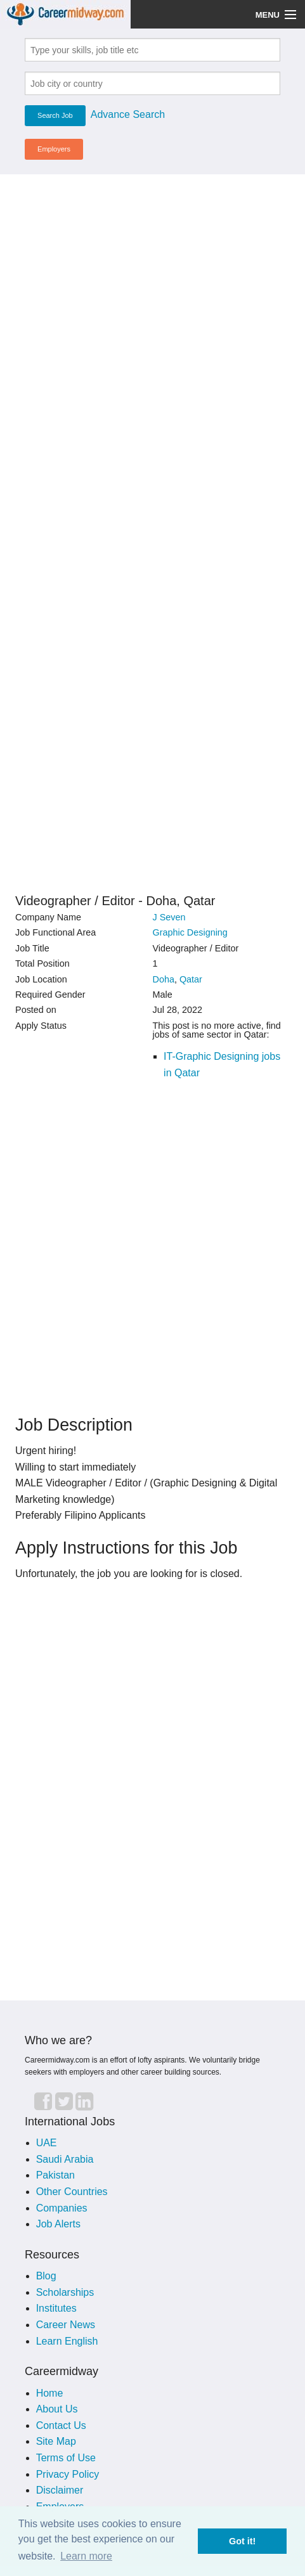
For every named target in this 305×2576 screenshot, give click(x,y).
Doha (163, 979)
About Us (57, 2409)
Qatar (190, 979)
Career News (65, 2324)
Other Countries (72, 2191)
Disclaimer (60, 2490)
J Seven (168, 917)
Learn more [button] (86, 2556)
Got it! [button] (242, 2541)
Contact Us (61, 2425)
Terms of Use (66, 2457)
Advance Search (128, 114)
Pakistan (55, 2175)
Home (49, 2393)
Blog (46, 2275)
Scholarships (65, 2292)
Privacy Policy (68, 2474)
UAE (46, 2142)
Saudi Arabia (65, 2159)
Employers (53, 149)
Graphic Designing (189, 932)
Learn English (67, 2341)
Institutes (56, 2308)
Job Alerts (58, 2224)
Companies (62, 2208)
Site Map (56, 2441)
